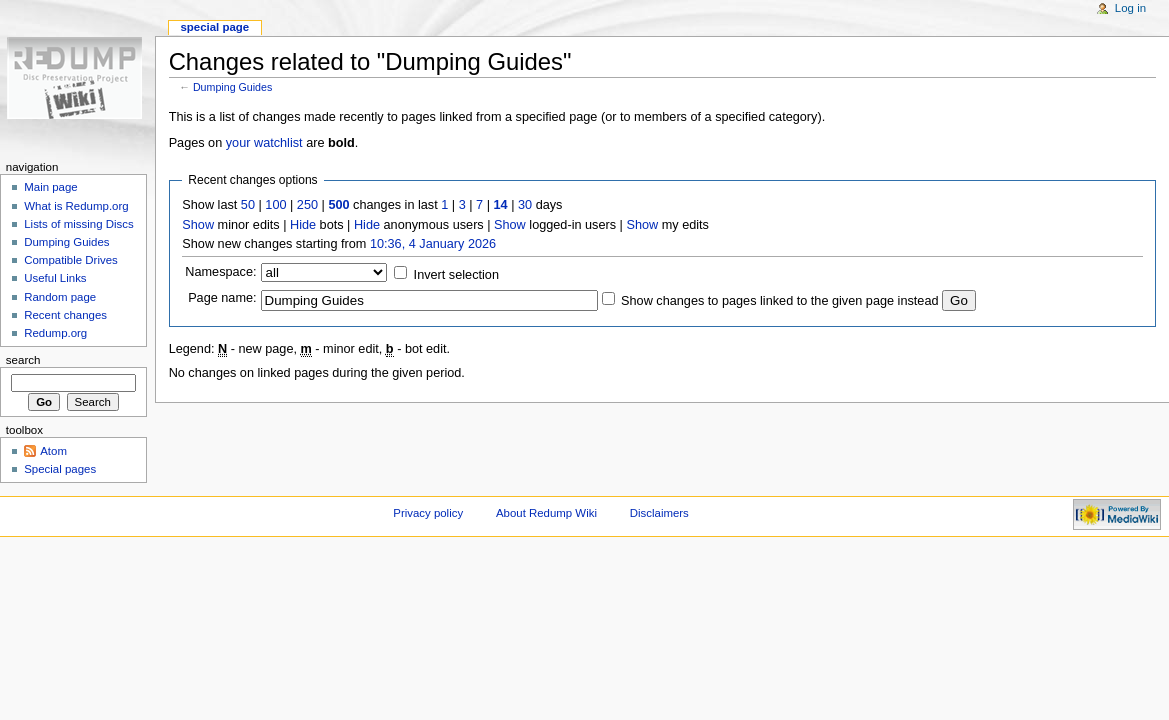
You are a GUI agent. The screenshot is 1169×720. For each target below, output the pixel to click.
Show (198, 225)
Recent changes (65, 315)
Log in (1130, 8)
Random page (60, 297)
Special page (214, 27)
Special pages (60, 469)
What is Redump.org (76, 206)
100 (275, 205)
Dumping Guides (232, 87)
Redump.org (55, 333)
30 (525, 205)
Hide (303, 225)
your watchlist (264, 143)
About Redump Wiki (546, 513)
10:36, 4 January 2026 (433, 244)
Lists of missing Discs (78, 224)
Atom (53, 451)
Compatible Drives (71, 260)
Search (23, 360)
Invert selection (456, 275)
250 (307, 205)
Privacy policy (428, 513)
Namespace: (220, 272)
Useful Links (55, 278)
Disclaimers (659, 513)
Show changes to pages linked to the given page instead (779, 301)
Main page (51, 187)
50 (248, 205)
